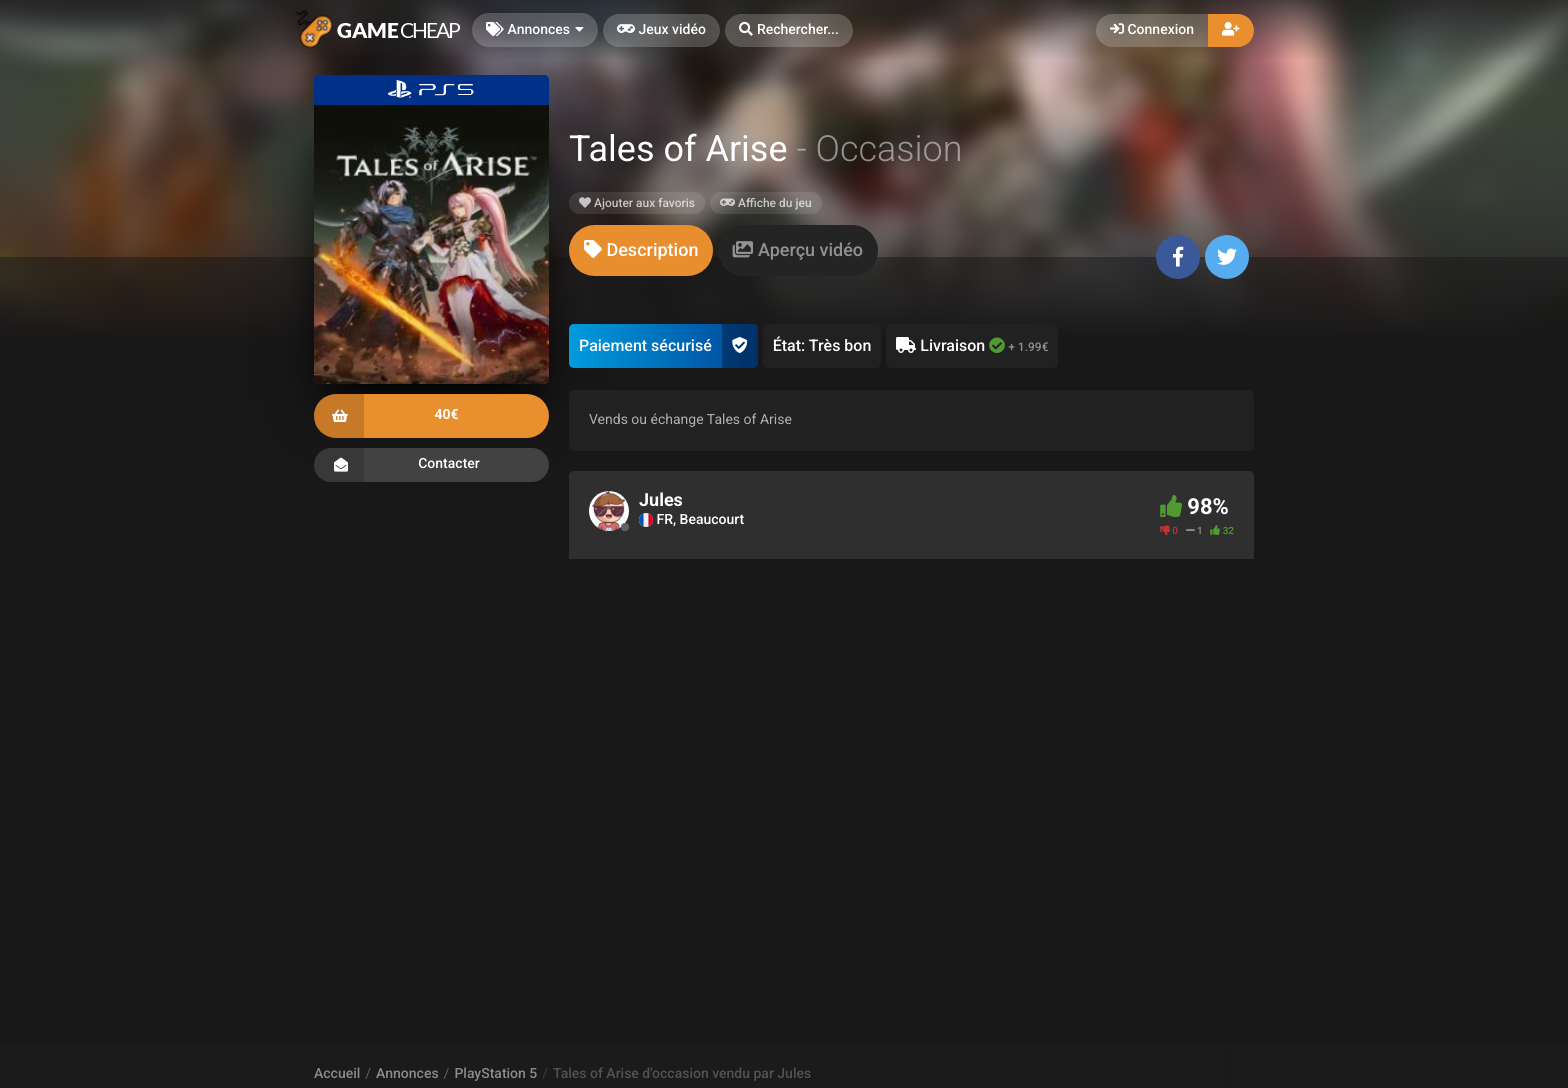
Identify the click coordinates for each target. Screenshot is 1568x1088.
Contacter (431, 465)
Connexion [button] (1152, 30)
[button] (789, 30)
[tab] (641, 250)
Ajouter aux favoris (637, 203)
